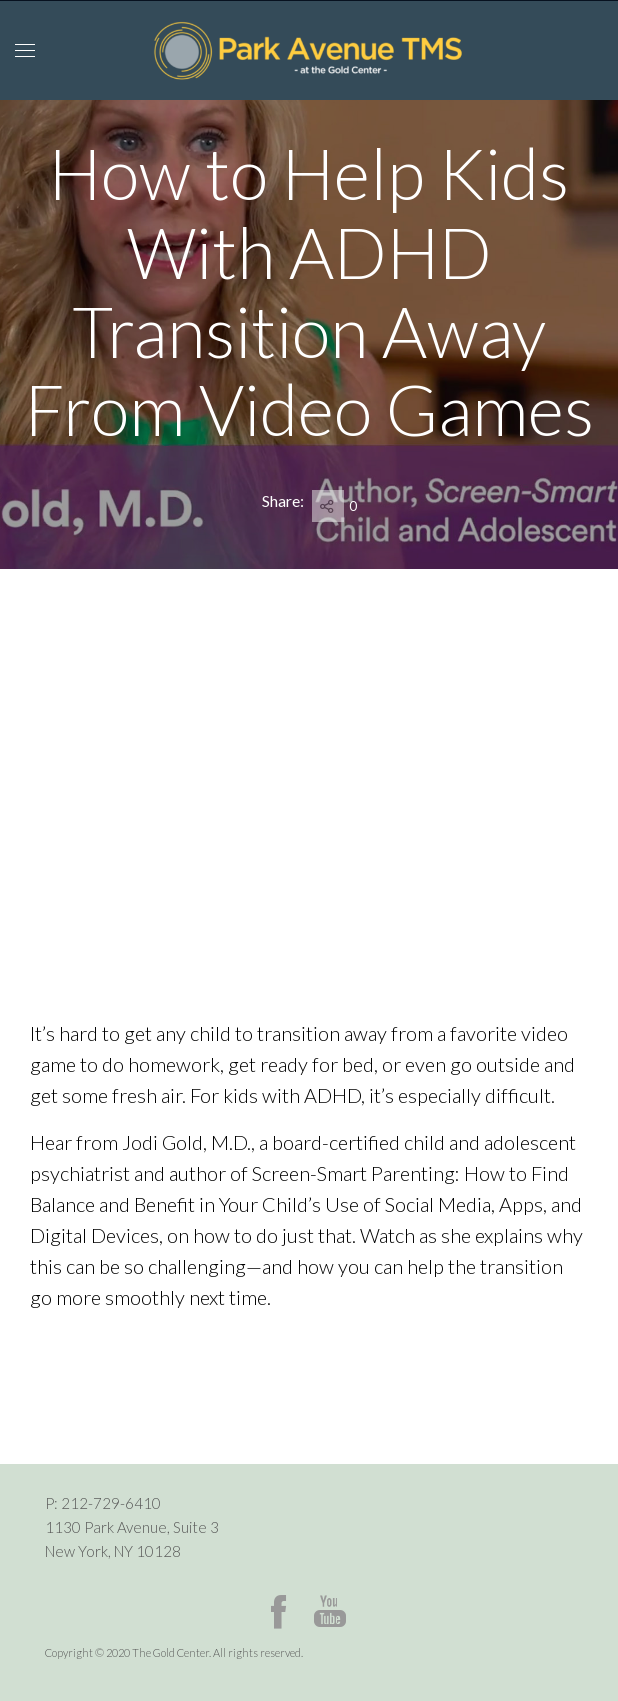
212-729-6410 (111, 1503)
